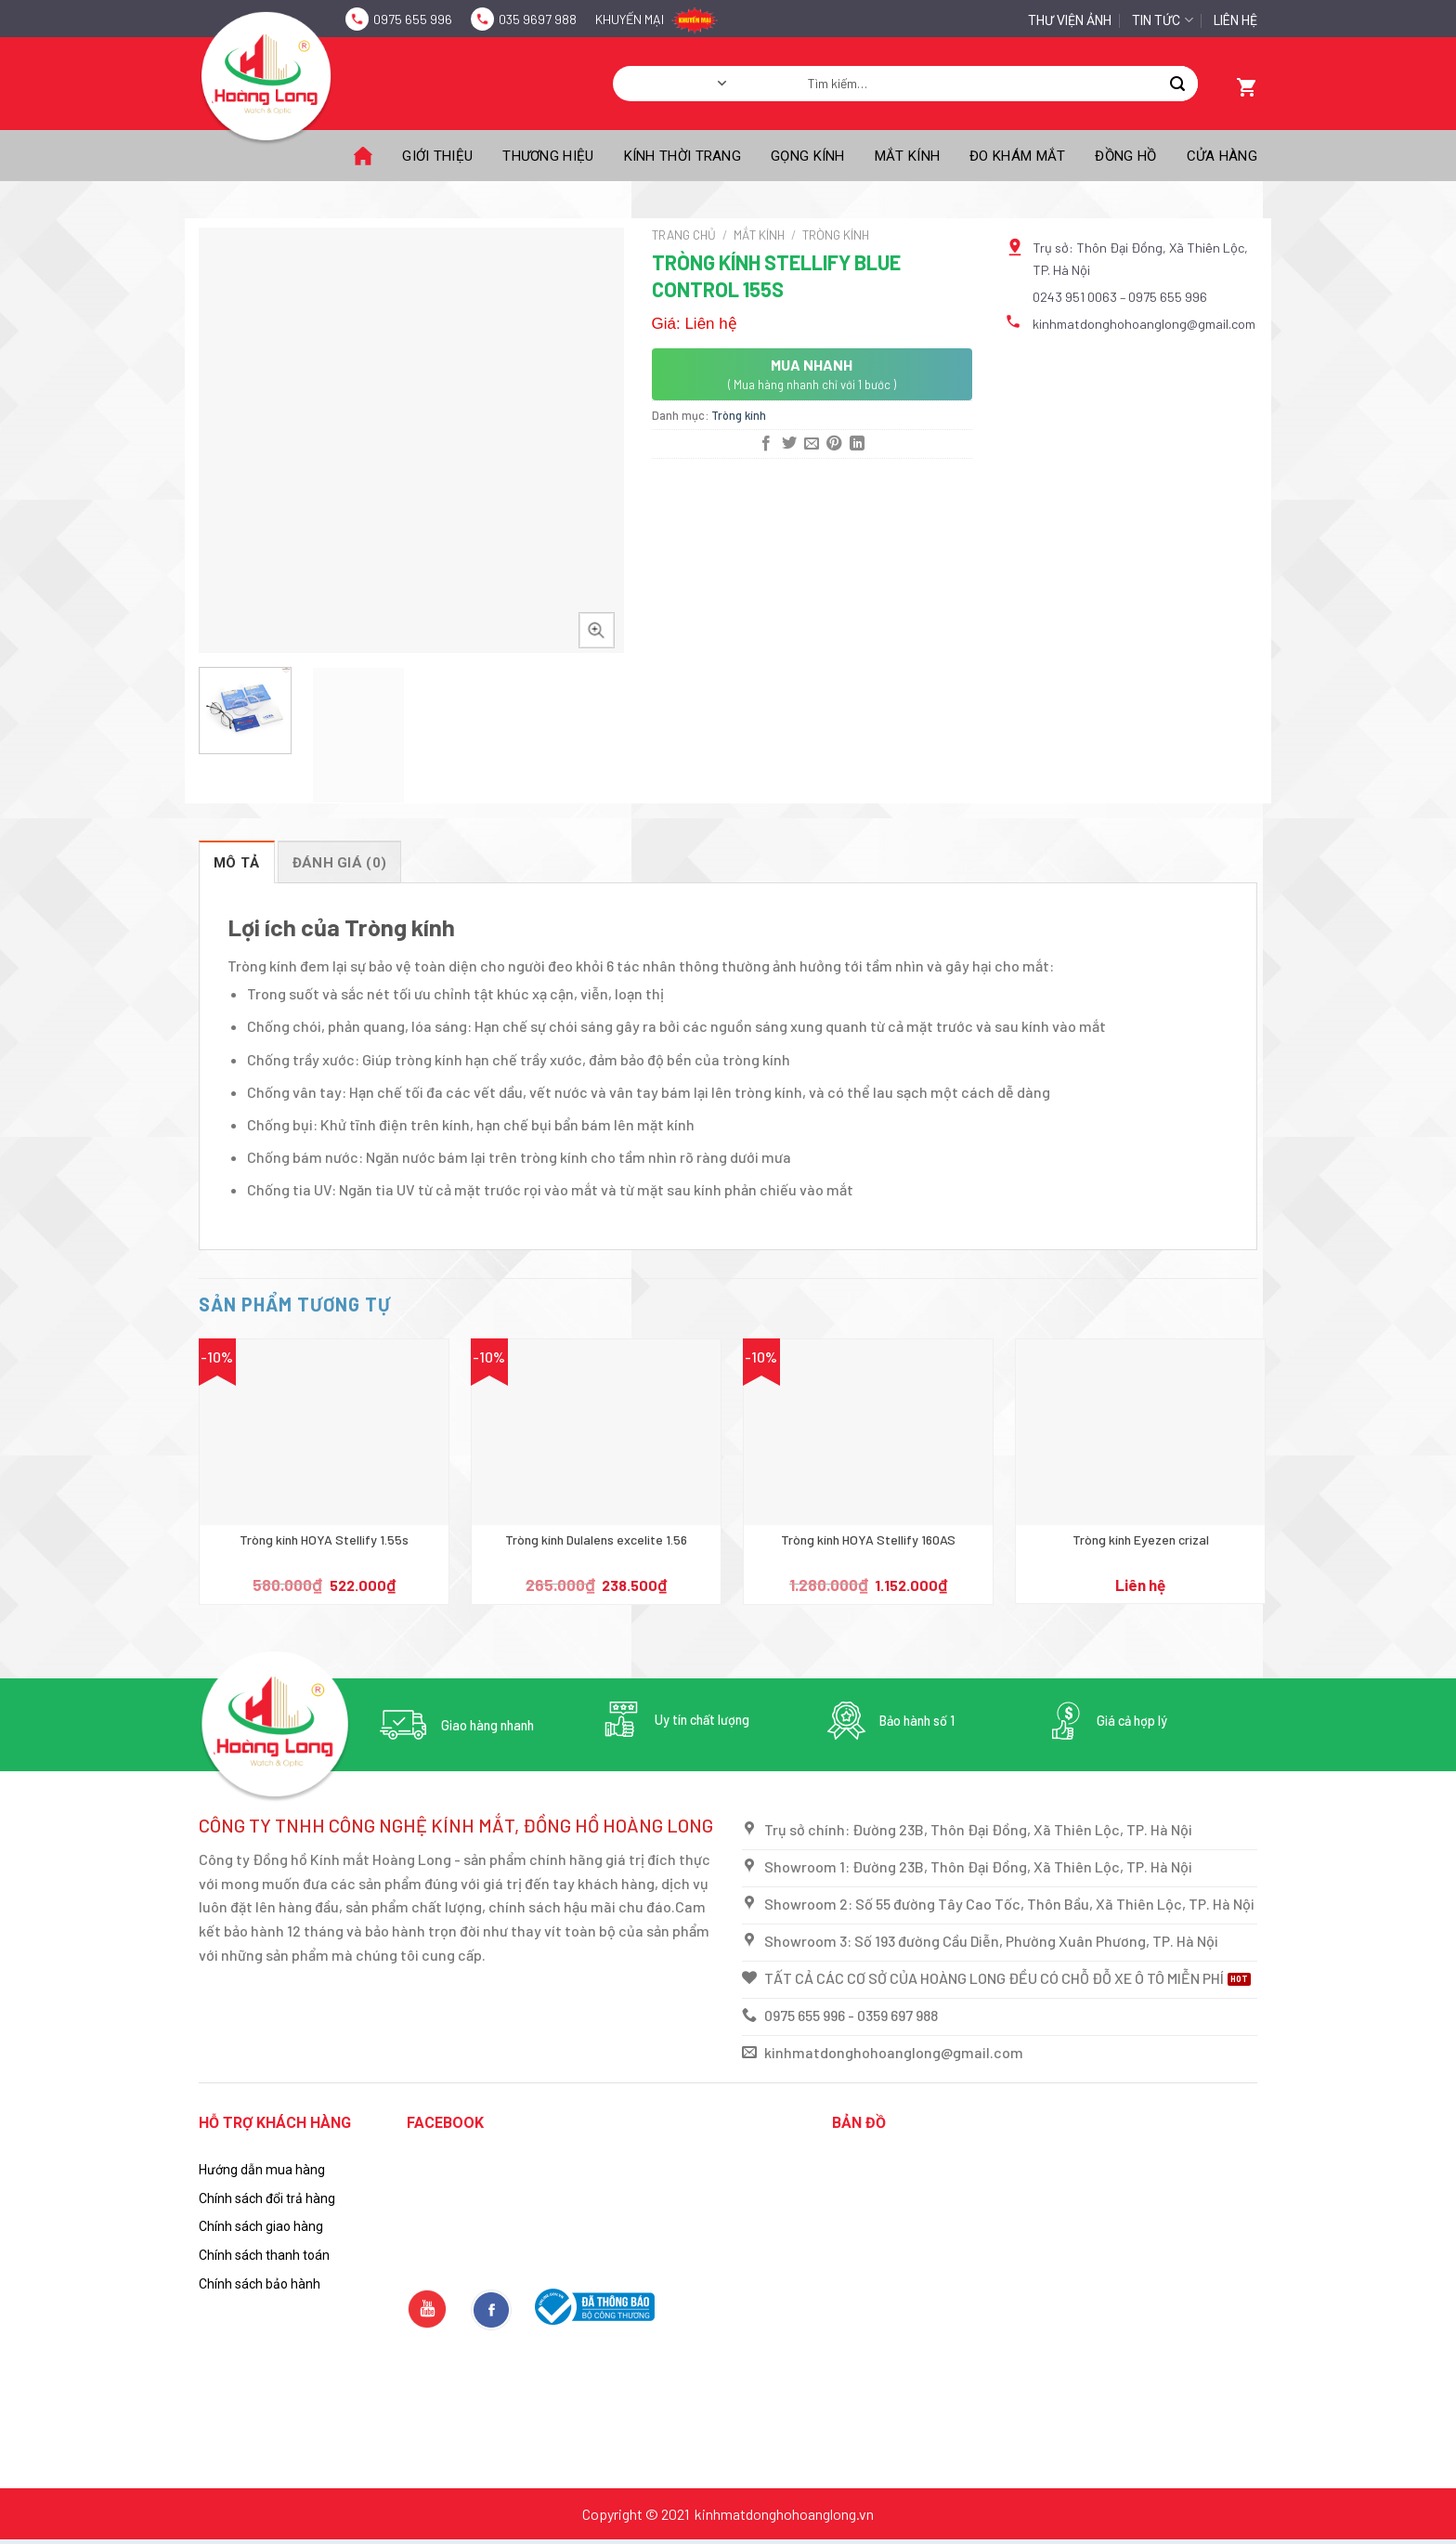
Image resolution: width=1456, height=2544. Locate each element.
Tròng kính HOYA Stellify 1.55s (324, 1539)
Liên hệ (1235, 20)
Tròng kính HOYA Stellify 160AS (868, 1539)
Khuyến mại (629, 19)
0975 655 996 (412, 19)
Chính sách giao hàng (261, 2226)
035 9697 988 (538, 19)
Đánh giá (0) (339, 863)
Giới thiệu (437, 156)
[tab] (237, 862)
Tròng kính (835, 234)
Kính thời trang (683, 156)
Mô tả (237, 863)
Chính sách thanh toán (264, 2255)
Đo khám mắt (1017, 156)
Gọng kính (808, 156)
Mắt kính (907, 156)
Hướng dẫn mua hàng (262, 2169)
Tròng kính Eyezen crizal (1140, 1539)
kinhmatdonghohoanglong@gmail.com (1144, 324)
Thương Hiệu (547, 156)
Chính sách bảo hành (259, 2284)
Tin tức (1162, 20)
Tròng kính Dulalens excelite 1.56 (596, 1539)
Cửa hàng (1222, 156)
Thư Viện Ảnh (1070, 20)
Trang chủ (684, 234)
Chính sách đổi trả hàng (267, 2198)
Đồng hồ (1125, 156)
